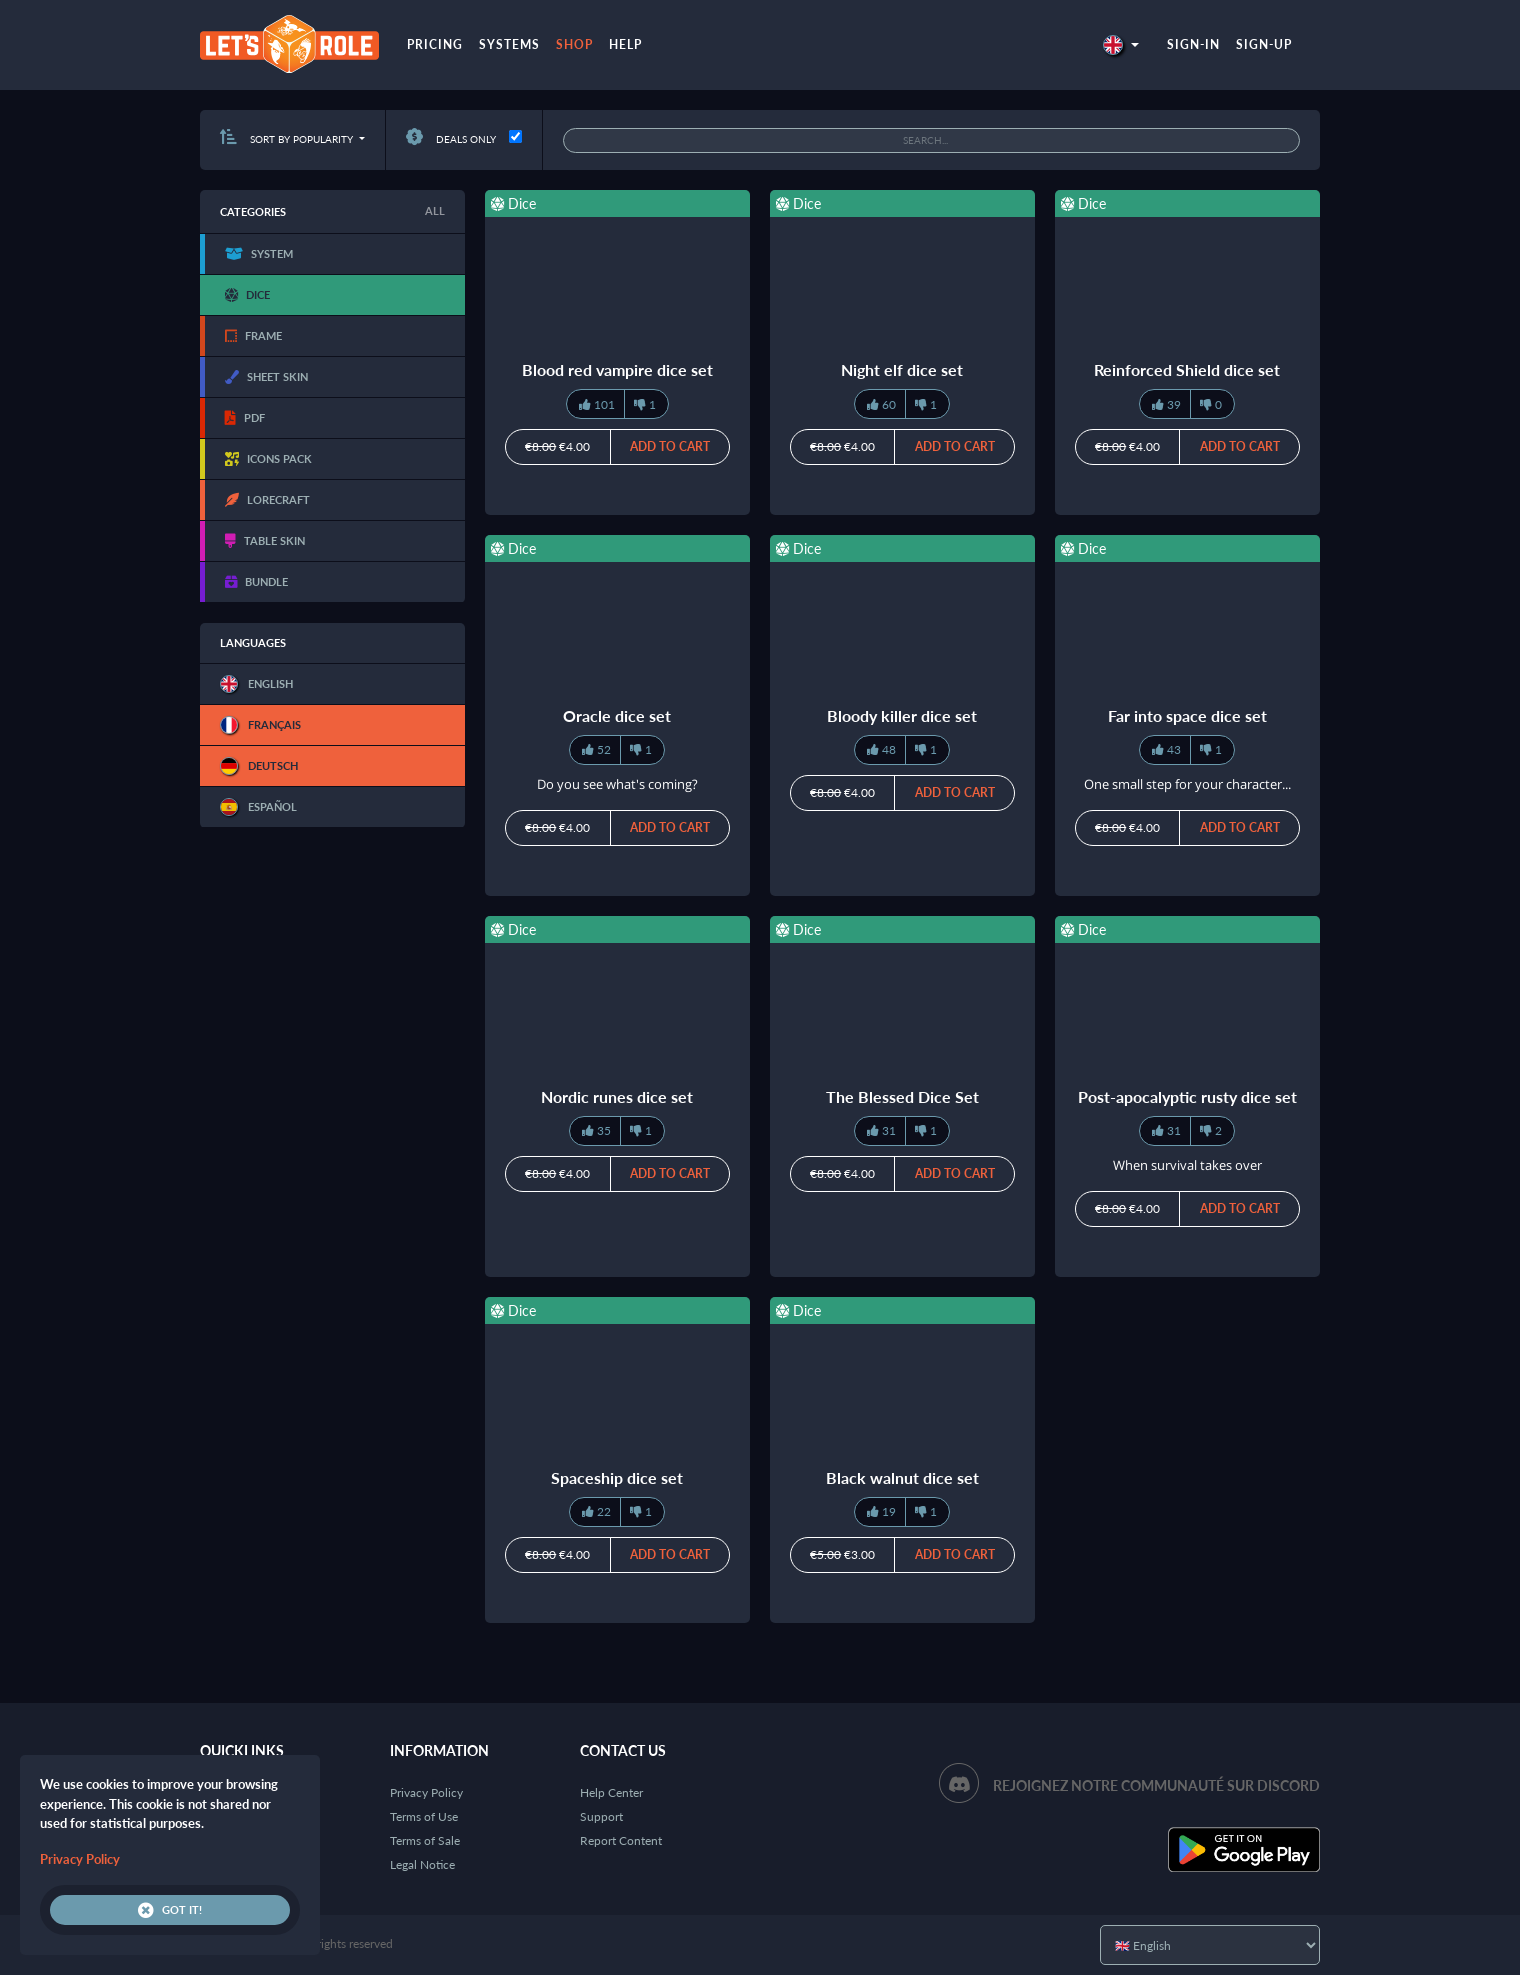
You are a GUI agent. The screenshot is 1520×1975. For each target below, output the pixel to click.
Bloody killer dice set (902, 715)
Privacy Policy (426, 1792)
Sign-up (1264, 44)
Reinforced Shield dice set (1187, 369)
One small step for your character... (1187, 784)
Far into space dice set (1187, 715)
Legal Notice (422, 1864)
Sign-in (1193, 44)
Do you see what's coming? (617, 784)
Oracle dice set (617, 715)
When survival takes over (1187, 1165)
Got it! (170, 1910)
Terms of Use (424, 1816)
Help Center (611, 1792)
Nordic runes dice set (617, 1096)
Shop (574, 44)
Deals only (451, 139)
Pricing (435, 44)
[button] (1121, 44)
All (435, 210)
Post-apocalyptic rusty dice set (1187, 1096)
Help (625, 44)
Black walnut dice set (902, 1477)
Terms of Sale (425, 1840)
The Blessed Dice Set (902, 1096)
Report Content (621, 1840)
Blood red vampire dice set (617, 369)
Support (601, 1816)
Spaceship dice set (617, 1477)
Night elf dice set (902, 369)
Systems (509, 44)
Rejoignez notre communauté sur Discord (1156, 1785)
